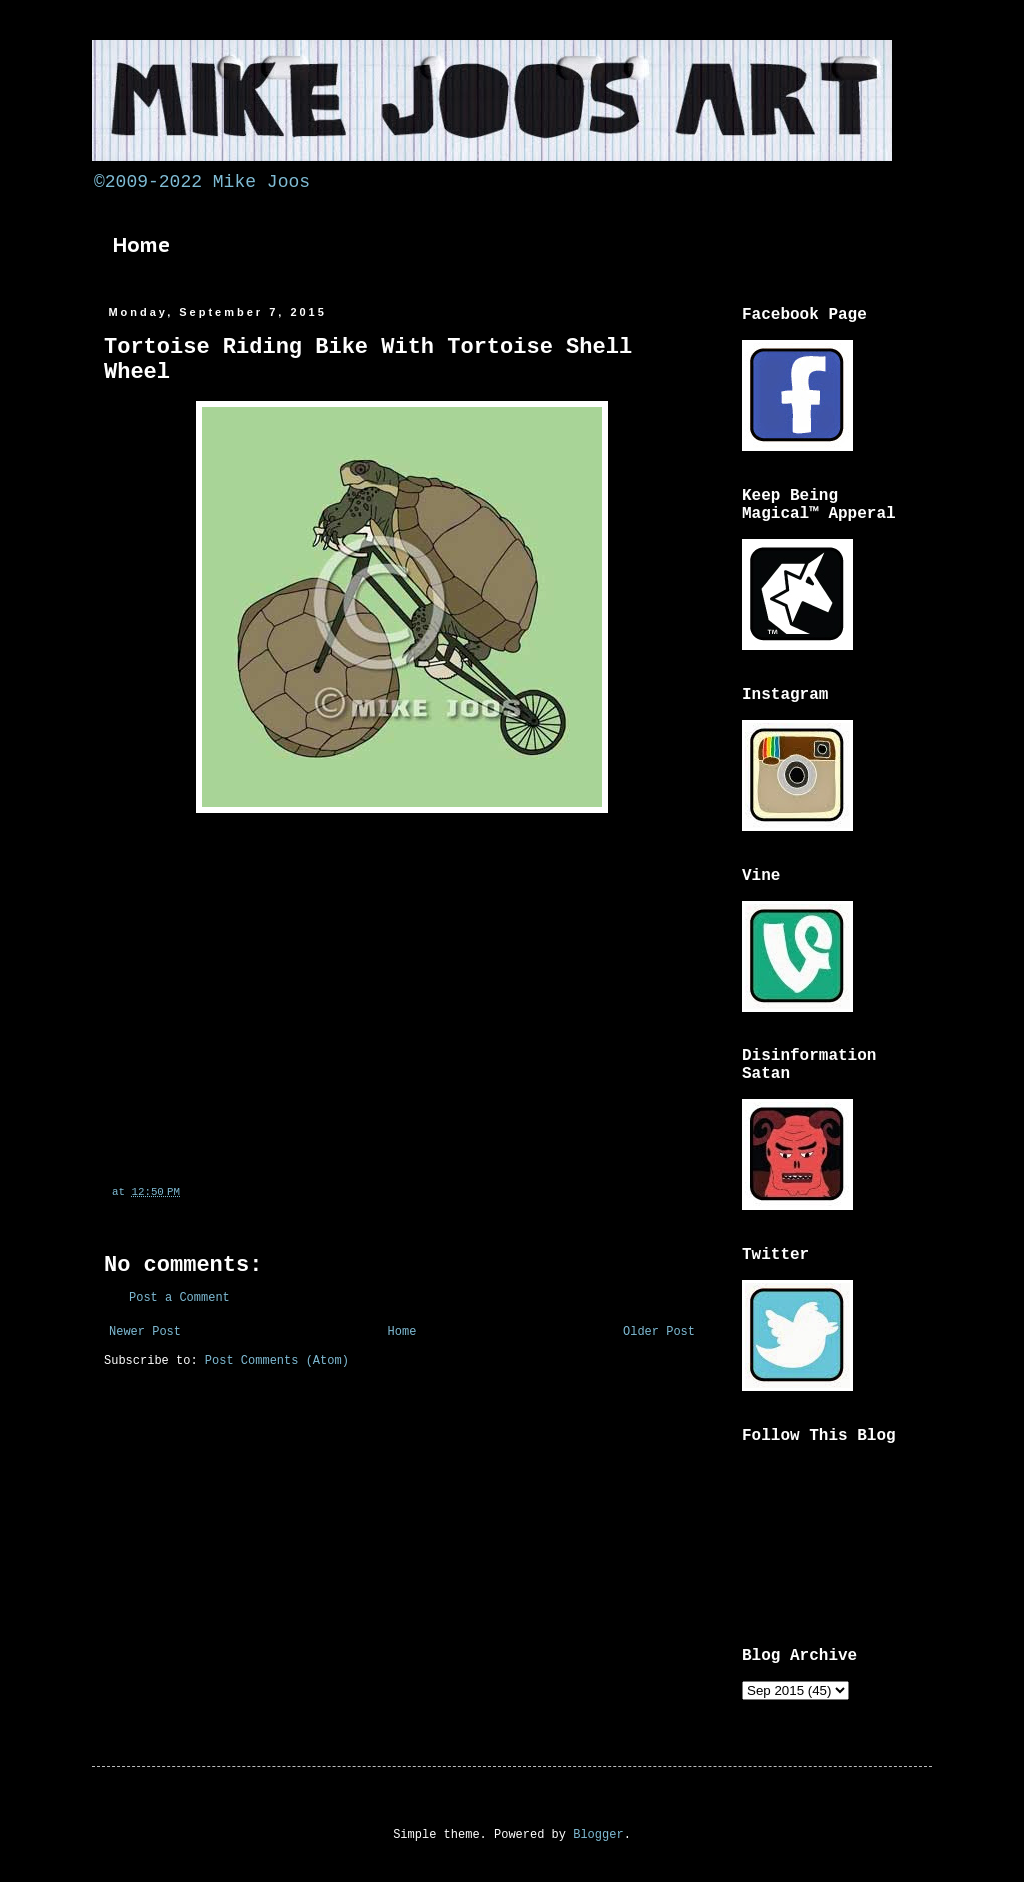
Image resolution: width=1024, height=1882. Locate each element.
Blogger (598, 1835)
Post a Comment (179, 1298)
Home (141, 245)
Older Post (659, 1332)
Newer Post (145, 1332)
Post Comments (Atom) (277, 1361)
